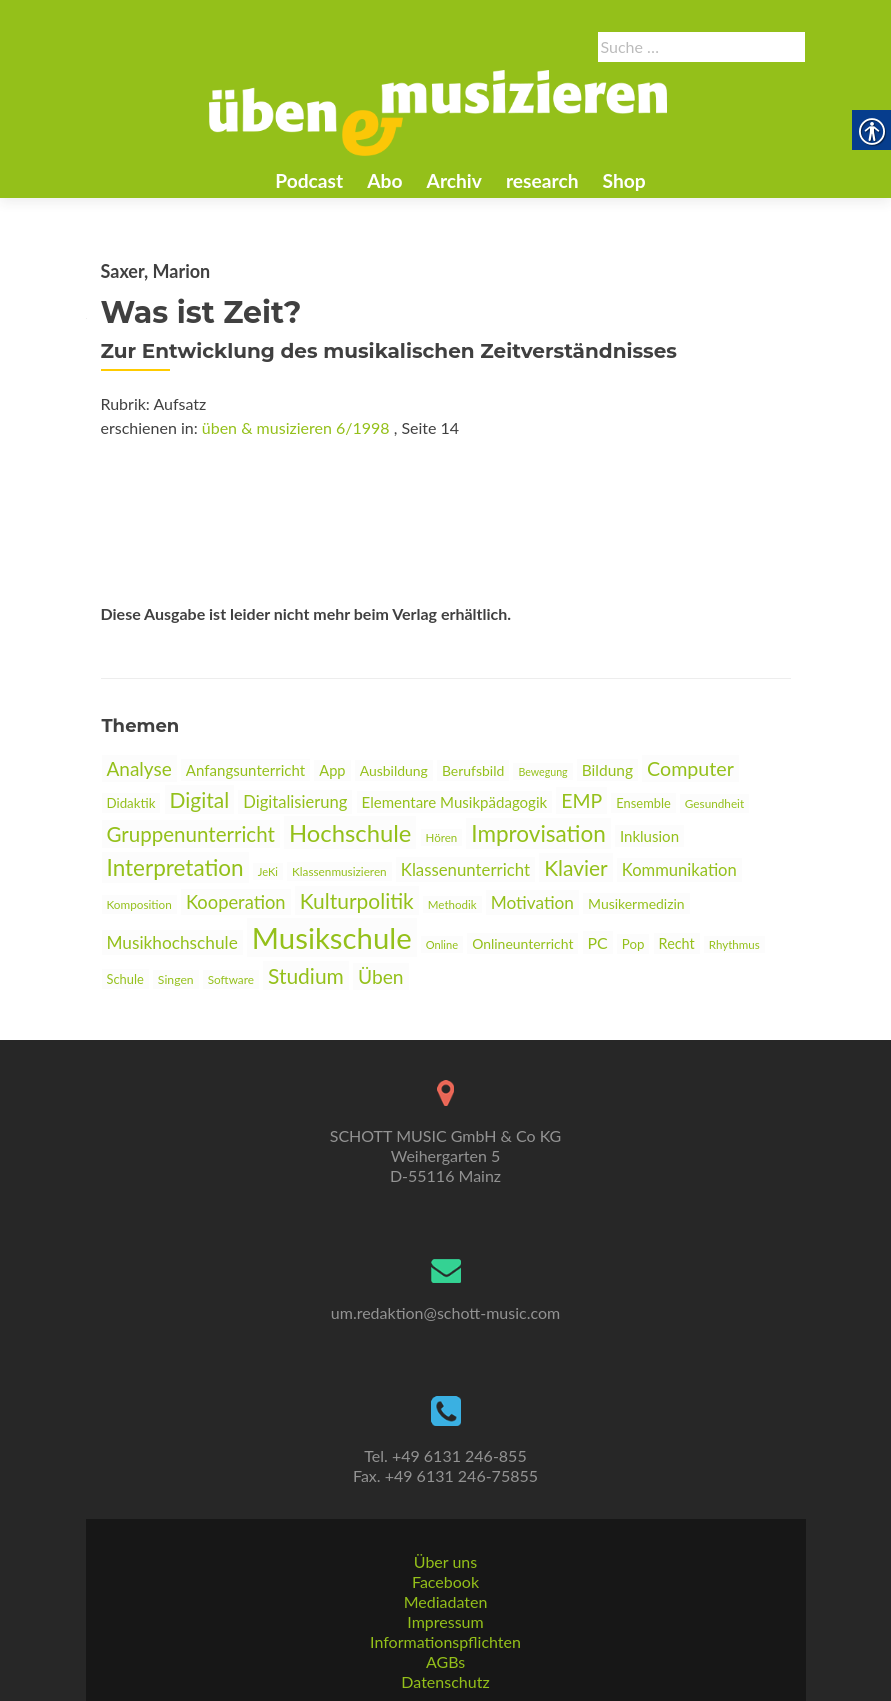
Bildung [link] (607, 770)
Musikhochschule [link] (172, 942)
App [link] (332, 770)
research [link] (542, 180)
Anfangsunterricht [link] (245, 770)
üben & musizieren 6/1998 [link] (296, 427)
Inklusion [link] (649, 836)
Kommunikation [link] (679, 870)
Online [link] (442, 944)
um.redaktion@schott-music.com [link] (445, 1312)
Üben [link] (381, 976)
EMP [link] (581, 800)
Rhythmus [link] (734, 944)
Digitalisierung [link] (295, 802)
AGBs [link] (445, 1661)
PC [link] (598, 942)
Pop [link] (633, 944)
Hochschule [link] (350, 832)
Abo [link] (384, 180)
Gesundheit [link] (714, 803)
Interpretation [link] (175, 867)
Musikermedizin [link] (636, 903)
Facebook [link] (445, 1581)
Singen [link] (176, 979)
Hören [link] (442, 837)
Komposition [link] (139, 904)
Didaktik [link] (131, 803)
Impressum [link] (445, 1621)
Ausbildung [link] (394, 770)
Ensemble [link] (643, 803)
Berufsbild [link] (473, 770)
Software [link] (231, 979)
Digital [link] (200, 799)
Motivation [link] (532, 902)
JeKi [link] (268, 871)
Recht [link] (677, 943)
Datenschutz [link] (445, 1681)
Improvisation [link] (538, 833)
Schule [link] (125, 979)
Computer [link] (690, 768)
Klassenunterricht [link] (465, 869)
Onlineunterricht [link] (522, 943)
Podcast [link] (309, 180)
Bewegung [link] (542, 771)
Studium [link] (306, 975)
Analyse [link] (139, 768)
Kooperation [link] (236, 902)
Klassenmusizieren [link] (339, 871)
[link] (438, 111)
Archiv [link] (454, 180)
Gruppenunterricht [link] (191, 834)
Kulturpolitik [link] (357, 900)
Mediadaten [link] (446, 1601)
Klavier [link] (576, 867)
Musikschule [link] (332, 937)
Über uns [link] (445, 1561)
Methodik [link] (452, 904)
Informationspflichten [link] (445, 1641)
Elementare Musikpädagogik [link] (455, 802)
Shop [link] (624, 180)
